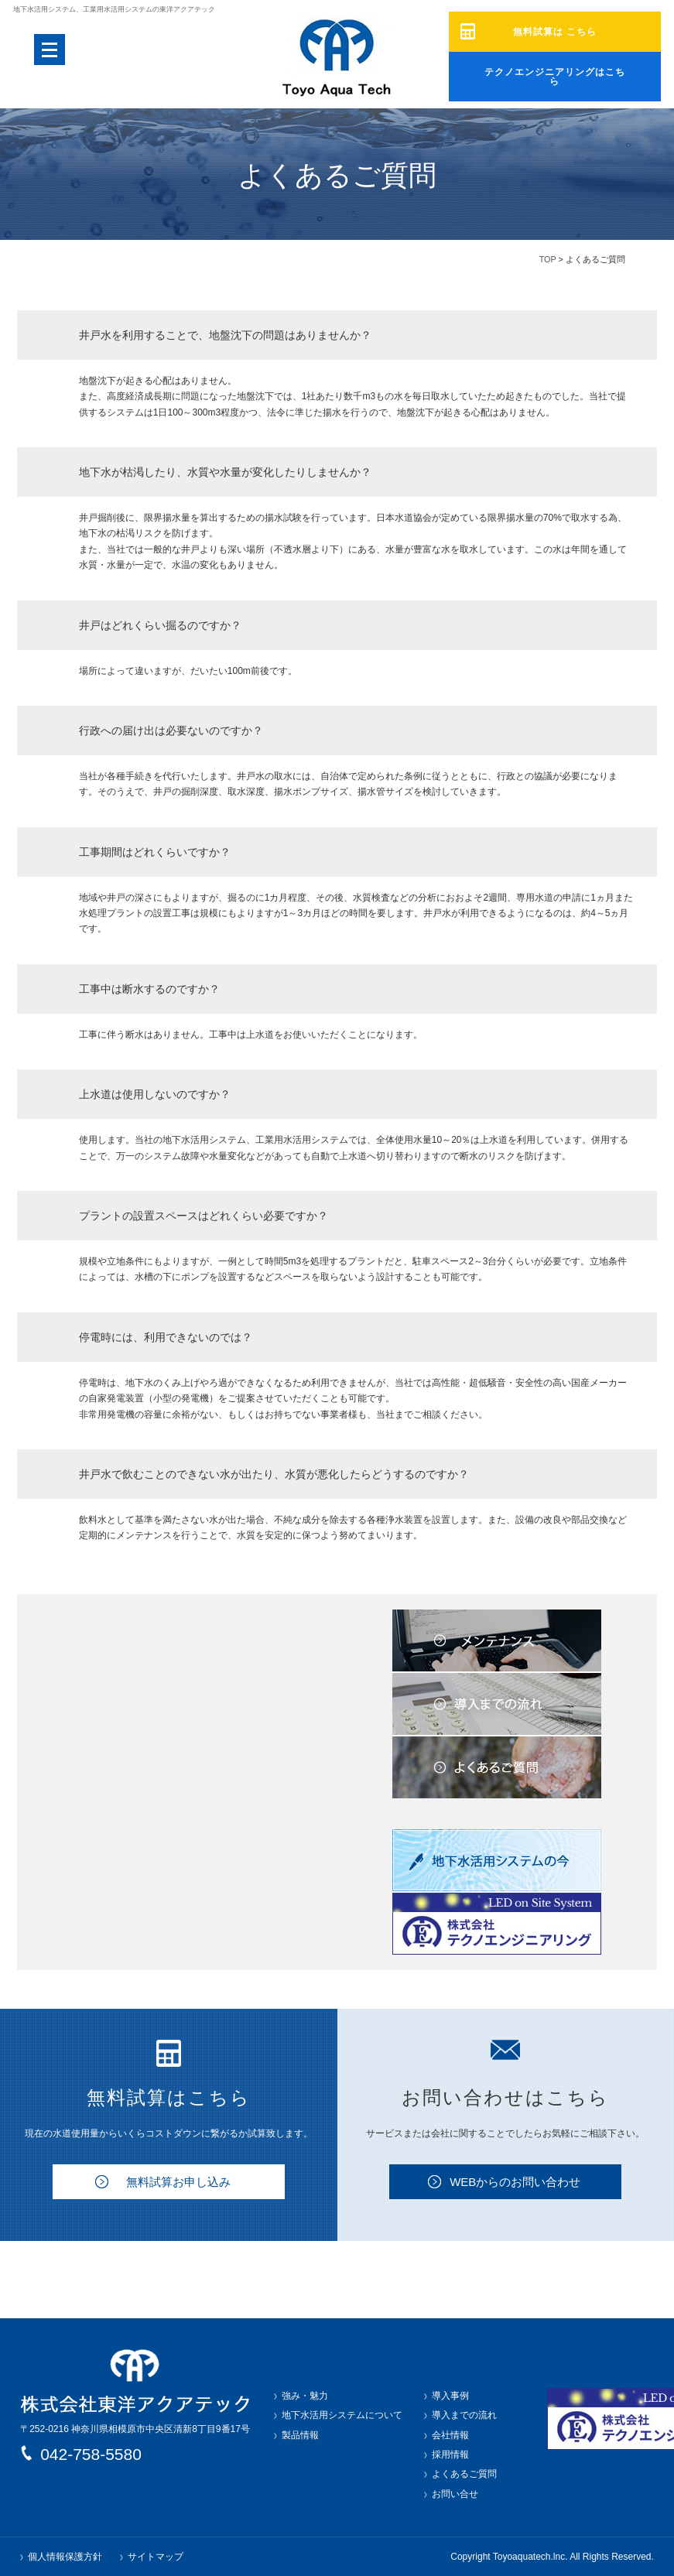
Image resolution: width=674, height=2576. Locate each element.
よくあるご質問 (464, 2473)
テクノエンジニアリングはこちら (554, 72)
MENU (49, 49)
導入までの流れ (464, 2415)
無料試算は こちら (554, 31)
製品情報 (300, 2435)
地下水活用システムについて (342, 2415)
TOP (547, 259)
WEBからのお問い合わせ (515, 2181)
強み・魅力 (305, 2395)
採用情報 (450, 2454)
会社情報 (450, 2435)
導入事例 (450, 2395)
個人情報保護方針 (65, 2556)
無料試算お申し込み (178, 2181)
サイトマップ (155, 2556)
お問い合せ (455, 2494)
